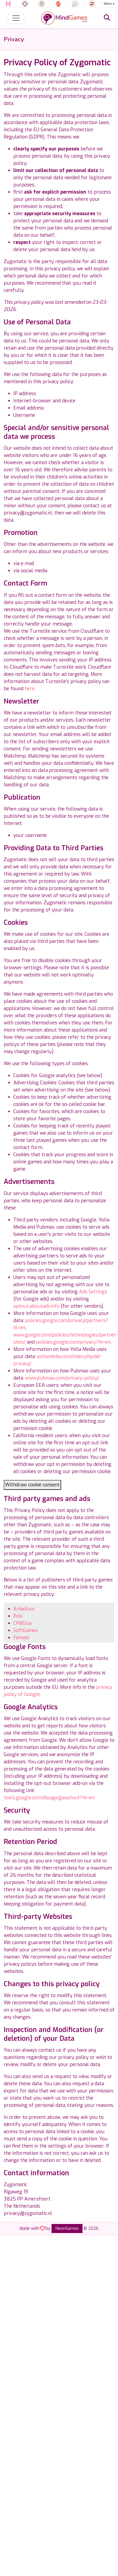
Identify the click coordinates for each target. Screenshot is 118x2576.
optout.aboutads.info (36, 1306)
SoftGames (25, 1630)
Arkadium (23, 1609)
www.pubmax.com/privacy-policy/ (61, 1378)
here (29, 688)
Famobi (21, 1637)
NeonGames (67, 2228)
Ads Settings (93, 1292)
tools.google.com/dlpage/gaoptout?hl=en (49, 1797)
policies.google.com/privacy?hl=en (73, 1342)
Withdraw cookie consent (32, 1485)
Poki (17, 1616)
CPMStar (22, 1623)
